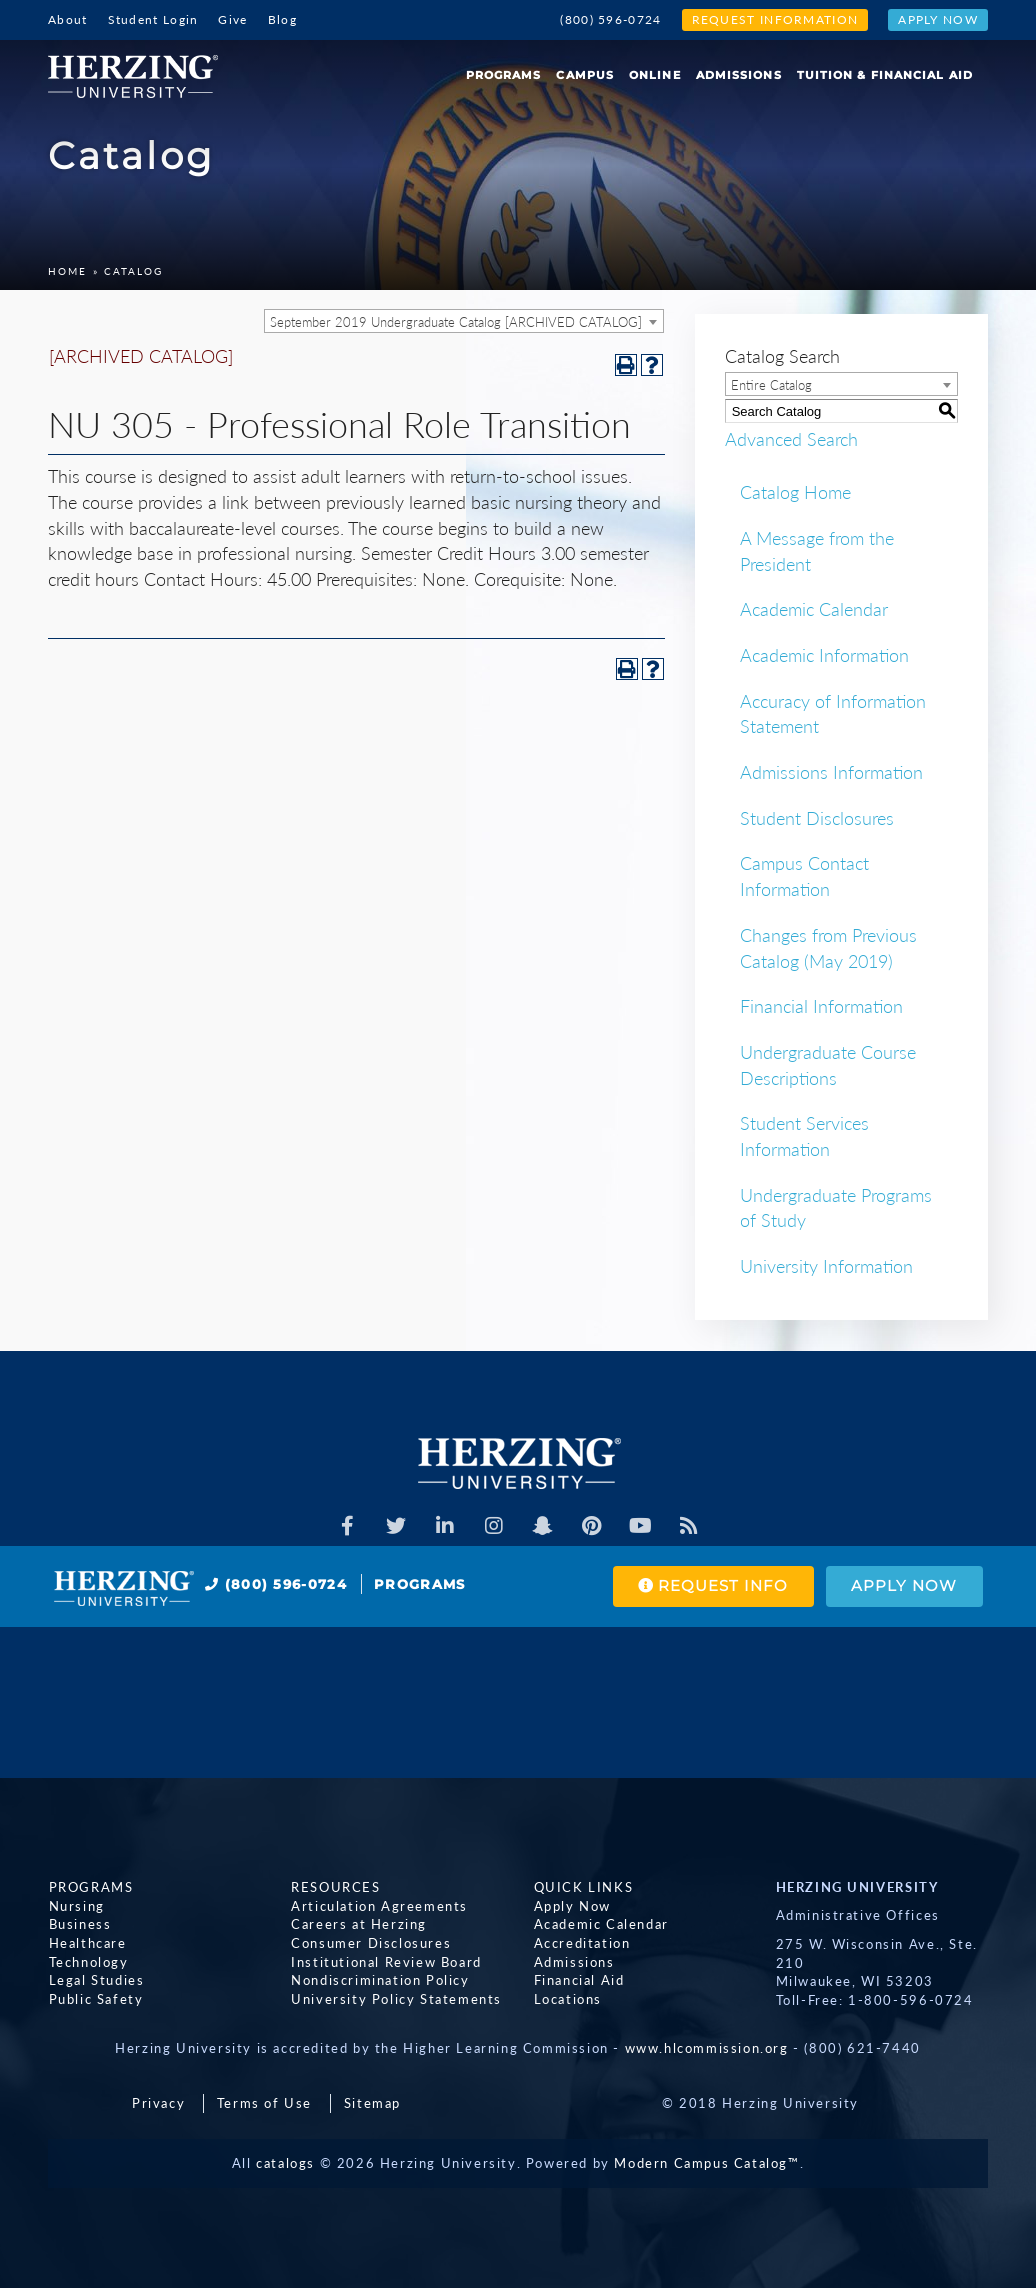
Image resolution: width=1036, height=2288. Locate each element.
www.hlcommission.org (707, 2048)
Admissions (739, 75)
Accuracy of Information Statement (833, 714)
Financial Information (821, 1006)
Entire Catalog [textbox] (771, 385)
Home (67, 271)
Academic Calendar (814, 609)
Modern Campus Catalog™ (706, 2163)
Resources (335, 1887)
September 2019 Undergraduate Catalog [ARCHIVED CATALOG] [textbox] (456, 322)
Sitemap (372, 2103)
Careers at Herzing (359, 1924)
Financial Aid (578, 1980)
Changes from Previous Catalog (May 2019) (828, 948)
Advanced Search (791, 438)
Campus (585, 75)
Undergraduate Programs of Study (836, 1208)
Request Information (775, 19)
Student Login (153, 19)
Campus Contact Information (804, 876)
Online (655, 75)
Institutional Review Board (386, 1961)
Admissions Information (831, 772)
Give (232, 19)
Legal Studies (96, 1980)
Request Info (712, 1586)
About (68, 19)
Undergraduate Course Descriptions (828, 1065)
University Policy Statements (396, 1998)
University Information (826, 1266)
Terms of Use (264, 2103)
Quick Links (583, 1887)
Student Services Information (804, 1136)
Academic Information (824, 655)
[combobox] (464, 321)
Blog (282, 19)
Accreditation (581, 1943)
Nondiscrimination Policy (380, 1980)
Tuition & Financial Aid (885, 75)
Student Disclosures (817, 818)
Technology (88, 1961)
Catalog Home (795, 492)
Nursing (76, 1905)
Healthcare (87, 1943)
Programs (504, 75)
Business (79, 1924)
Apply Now (938, 19)
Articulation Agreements (379, 1905)
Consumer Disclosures (371, 1943)
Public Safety (95, 1998)
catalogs (285, 2163)
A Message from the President (817, 551)
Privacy (158, 2103)
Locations (567, 1998)
